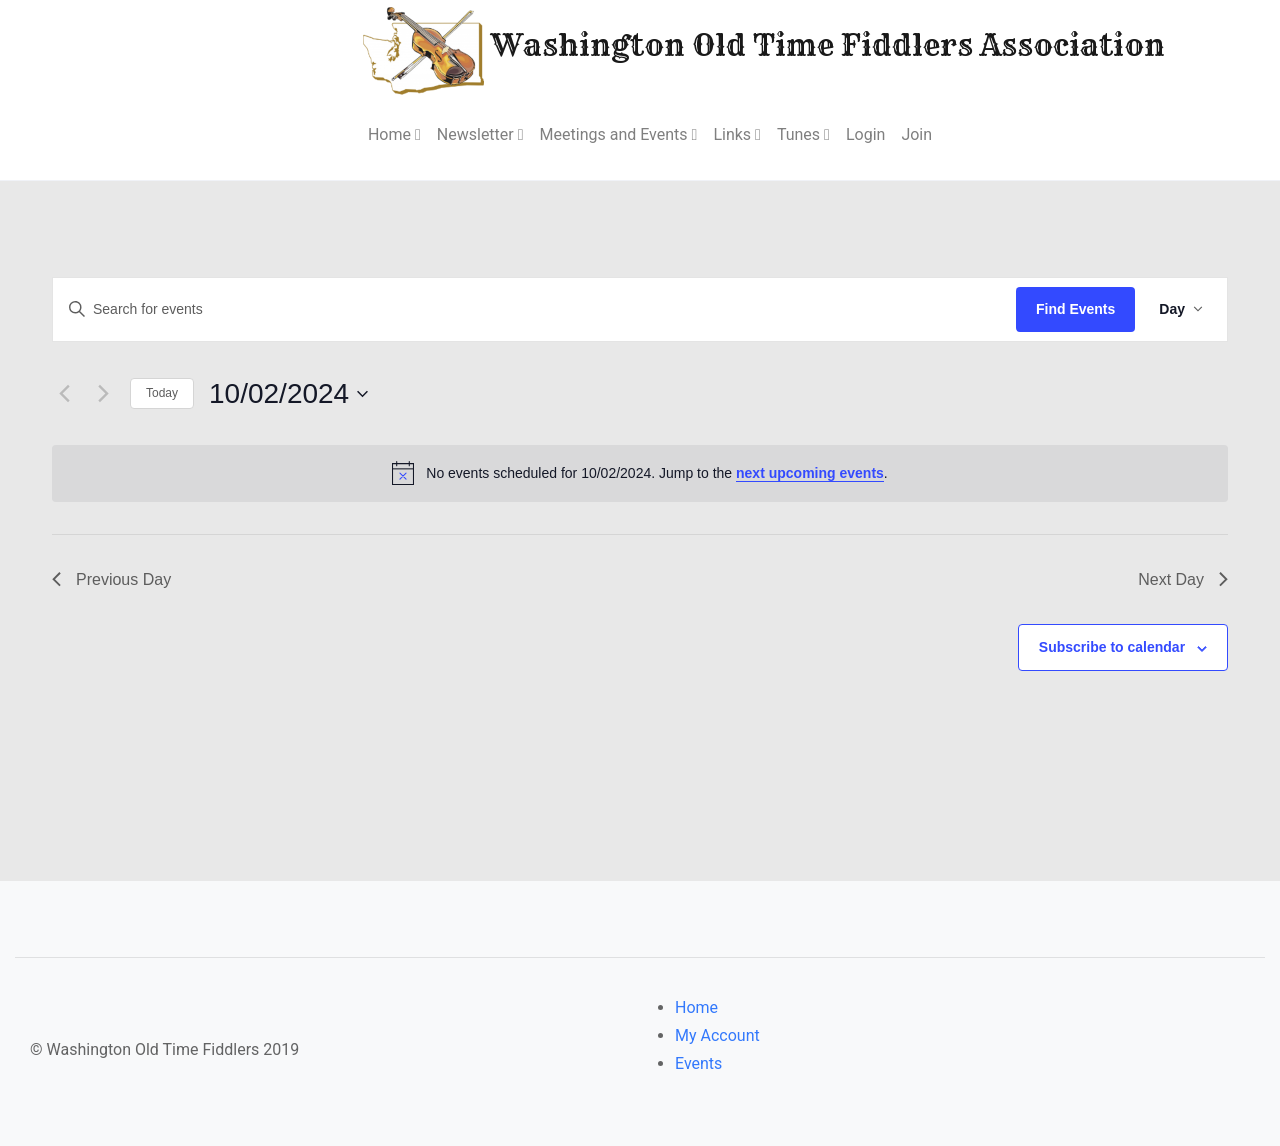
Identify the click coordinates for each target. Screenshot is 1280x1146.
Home (696, 1007)
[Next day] (103, 394)
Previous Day (111, 579)
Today (162, 393)
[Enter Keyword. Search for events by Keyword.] (534, 309)
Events (698, 1063)
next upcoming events (810, 473)
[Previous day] (64, 394)
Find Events (1075, 309)
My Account (717, 1035)
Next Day (1183, 579)
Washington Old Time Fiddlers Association (703, 48)
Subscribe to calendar (1112, 647)
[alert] (640, 473)
